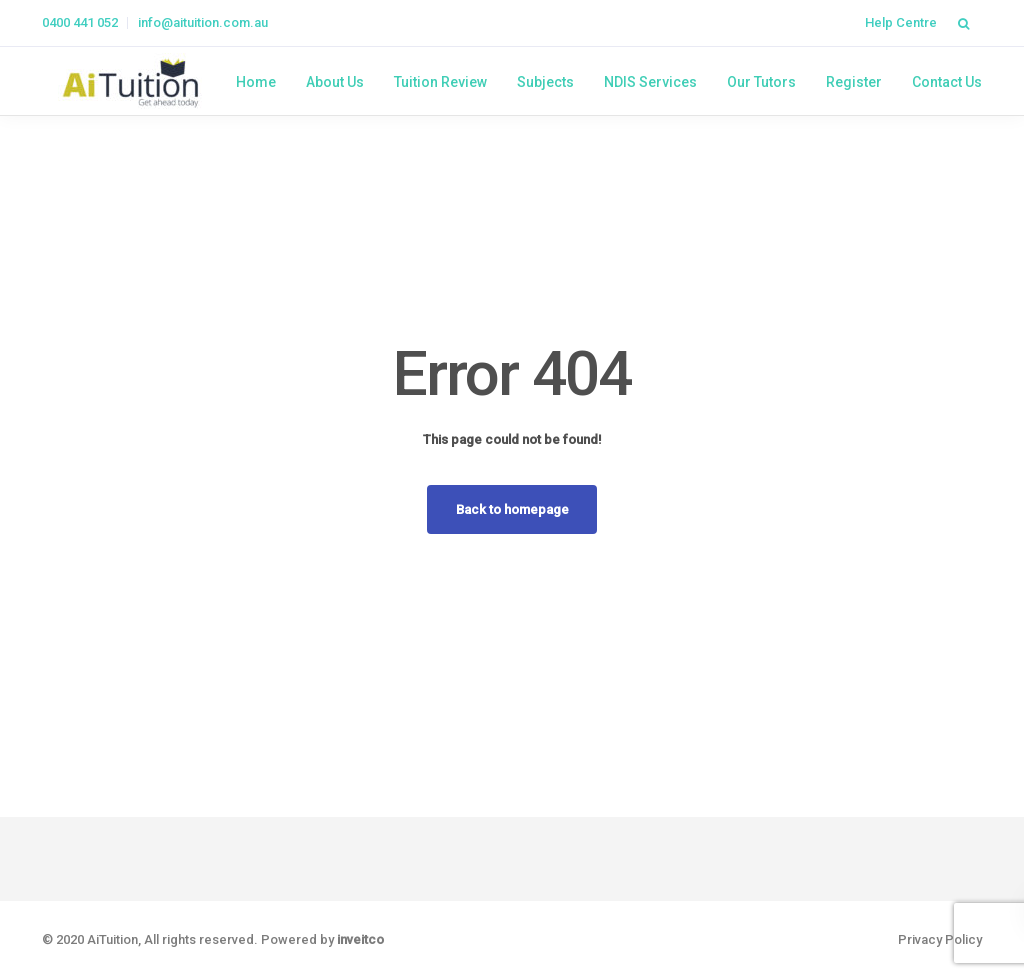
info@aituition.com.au (203, 22)
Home (256, 82)
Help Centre (901, 22)
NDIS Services (650, 82)
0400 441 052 (80, 22)
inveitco (360, 939)
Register (854, 82)
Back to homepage (512, 509)
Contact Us (947, 82)
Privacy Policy (940, 939)
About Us (335, 82)
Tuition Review (440, 82)
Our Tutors (761, 82)
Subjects (545, 82)
